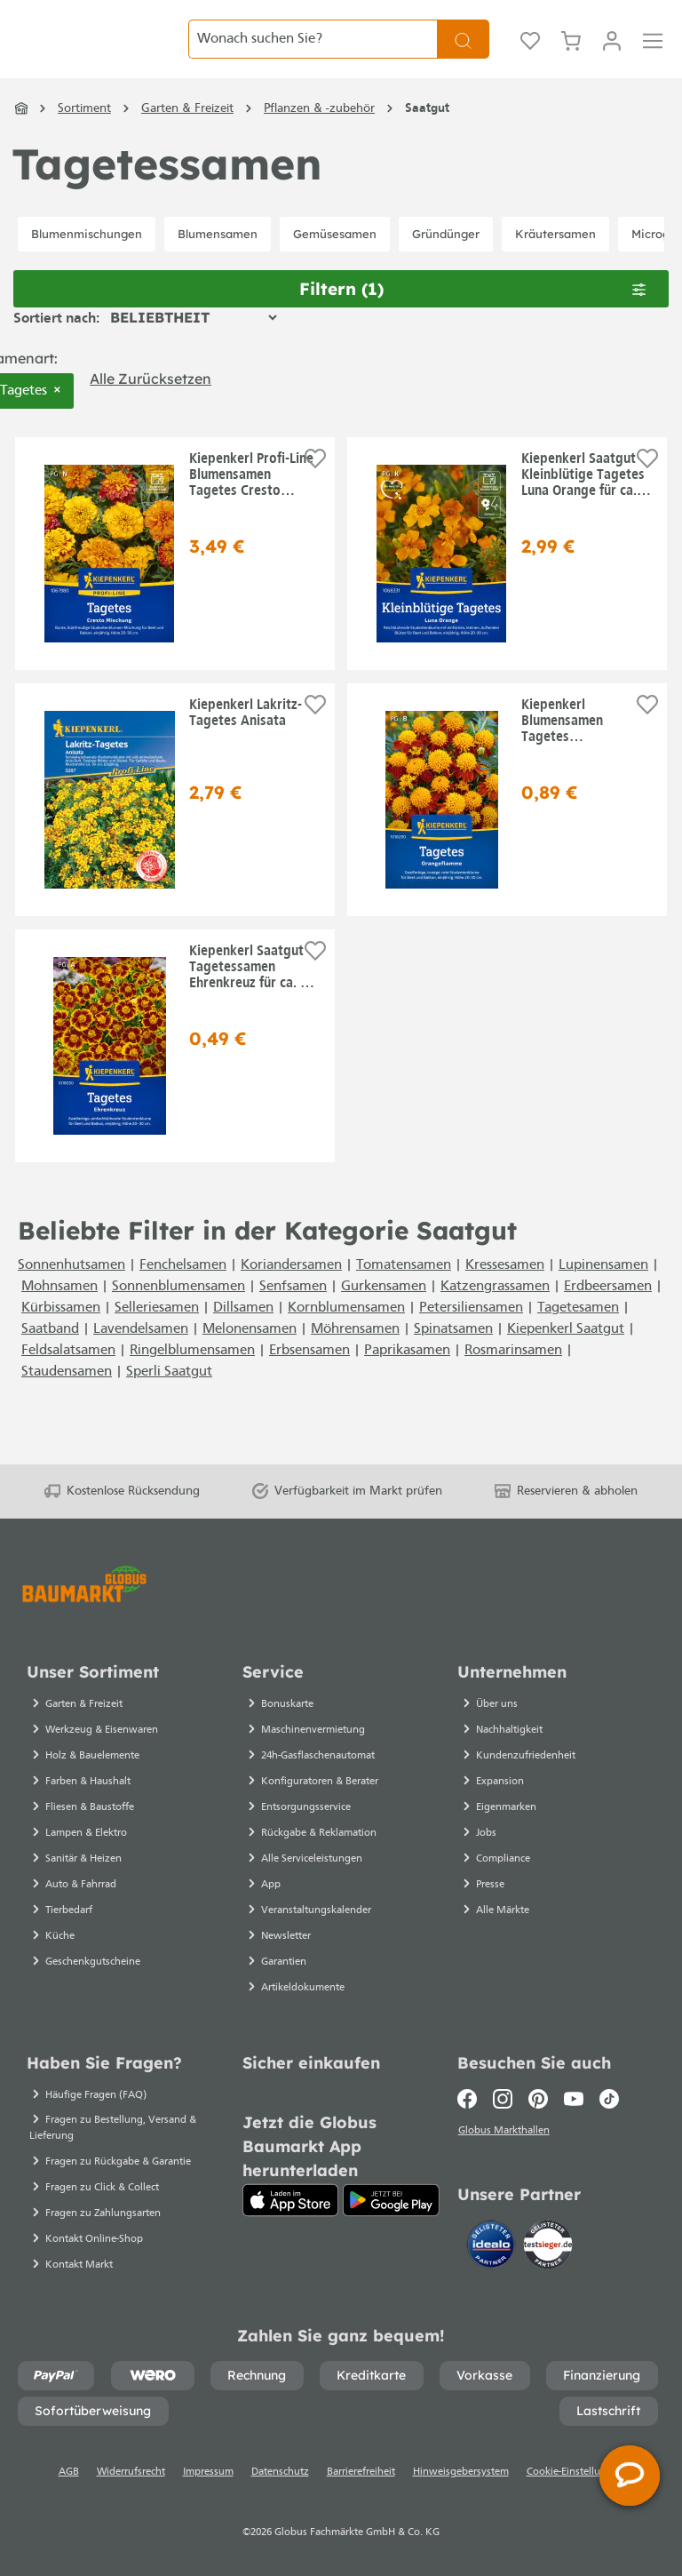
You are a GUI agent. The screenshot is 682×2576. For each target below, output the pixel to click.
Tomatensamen (403, 1293)
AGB (69, 2472)
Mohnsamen (59, 1314)
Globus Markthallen (505, 2133)
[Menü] (652, 53)
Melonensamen (249, 1357)
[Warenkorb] (571, 53)
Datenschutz (280, 2472)
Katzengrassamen (495, 1314)
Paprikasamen (407, 1378)
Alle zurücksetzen (150, 406)
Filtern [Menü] (472, 316)
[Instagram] (502, 2099)
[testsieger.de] (548, 2247)
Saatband (50, 1357)
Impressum (208, 2472)
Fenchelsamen (182, 1293)
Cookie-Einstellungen (575, 2472)
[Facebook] (471, 2099)
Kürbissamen (60, 1335)
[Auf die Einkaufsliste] (315, 486)
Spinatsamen (453, 1357)
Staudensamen (66, 1399)
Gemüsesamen (335, 261)
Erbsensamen (309, 1378)
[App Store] (290, 2200)
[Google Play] (391, 2200)
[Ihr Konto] (611, 53)
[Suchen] (463, 53)
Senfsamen (293, 1314)
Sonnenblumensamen (178, 1314)
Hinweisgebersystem (461, 2472)
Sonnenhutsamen (71, 1293)
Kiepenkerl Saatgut (565, 1357)
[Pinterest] (538, 2099)
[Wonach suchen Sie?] (313, 53)
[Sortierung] (193, 345)
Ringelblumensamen (192, 1378)
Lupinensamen (603, 1293)
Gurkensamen (383, 1314)
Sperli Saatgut (169, 1399)
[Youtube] (573, 2099)
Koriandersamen (291, 1293)
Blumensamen (218, 261)
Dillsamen (243, 1335)
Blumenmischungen (86, 261)
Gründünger (446, 261)
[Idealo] (492, 2247)
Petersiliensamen (471, 1335)
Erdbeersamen (608, 1314)
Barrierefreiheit (361, 2472)
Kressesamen (504, 1293)
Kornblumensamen (346, 1335)
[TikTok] (609, 2099)
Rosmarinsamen (513, 1378)
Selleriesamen (157, 1335)
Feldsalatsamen (68, 1378)
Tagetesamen (578, 1335)
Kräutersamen (555, 261)
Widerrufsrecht (131, 2472)
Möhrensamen (355, 1357)
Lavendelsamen (140, 1357)
